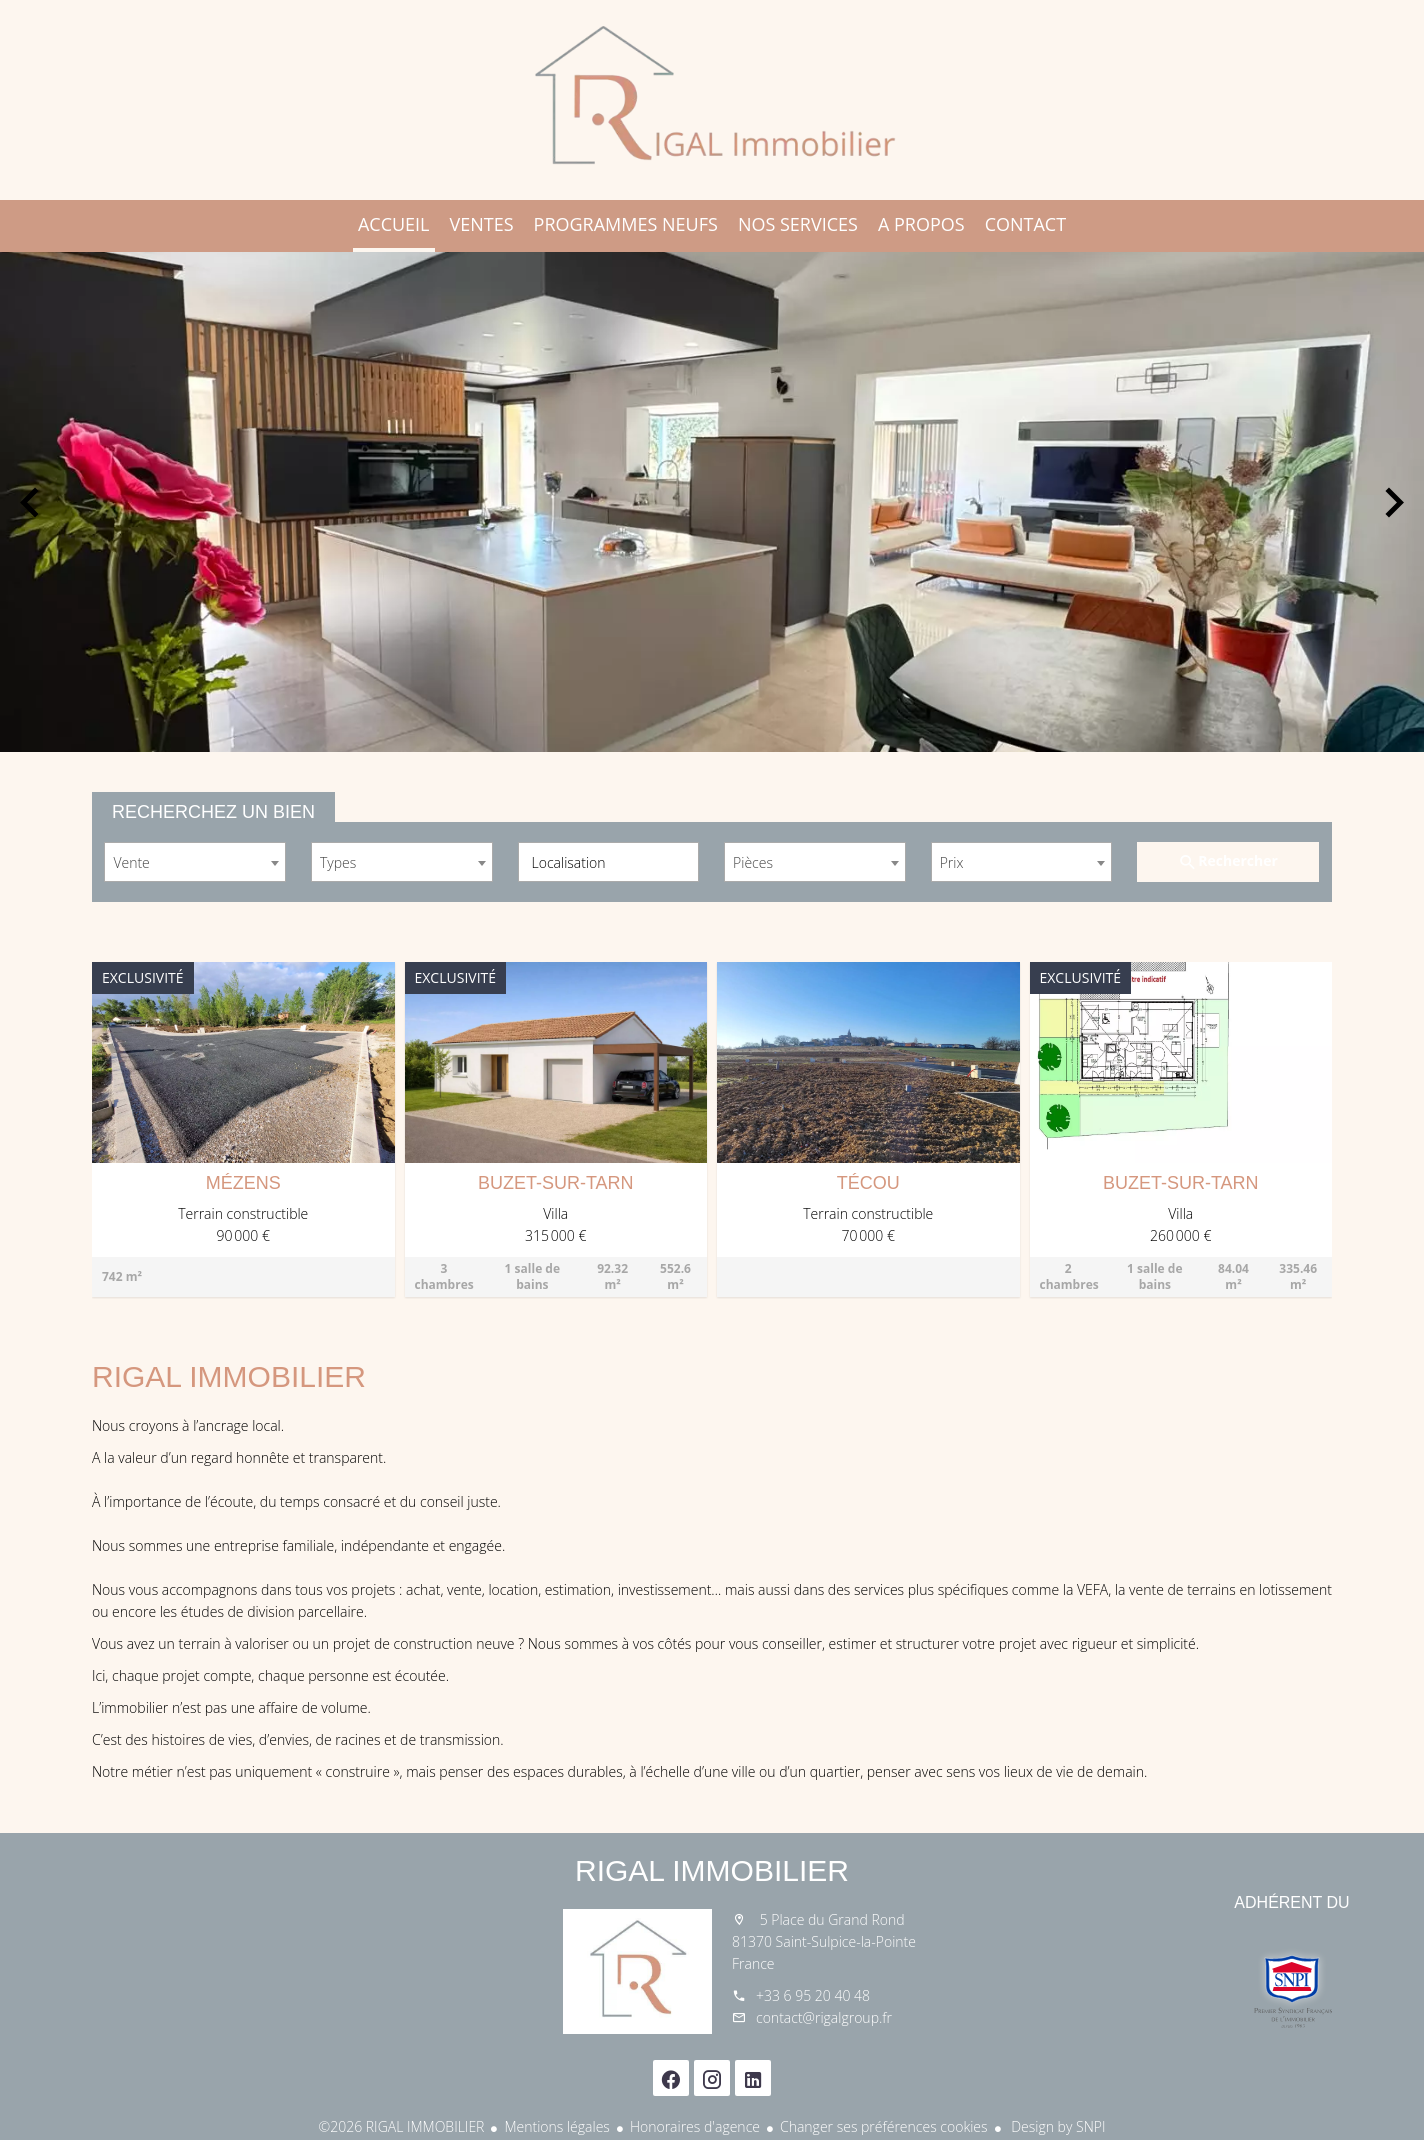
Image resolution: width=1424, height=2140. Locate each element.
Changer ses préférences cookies (884, 2126)
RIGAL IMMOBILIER (712, 1870)
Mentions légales (556, 2126)
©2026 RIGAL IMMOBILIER (402, 2126)
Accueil (712, 100)
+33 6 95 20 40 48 (813, 1995)
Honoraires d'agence (695, 2126)
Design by (1057, 2126)
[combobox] (195, 862)
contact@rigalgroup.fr (824, 2017)
